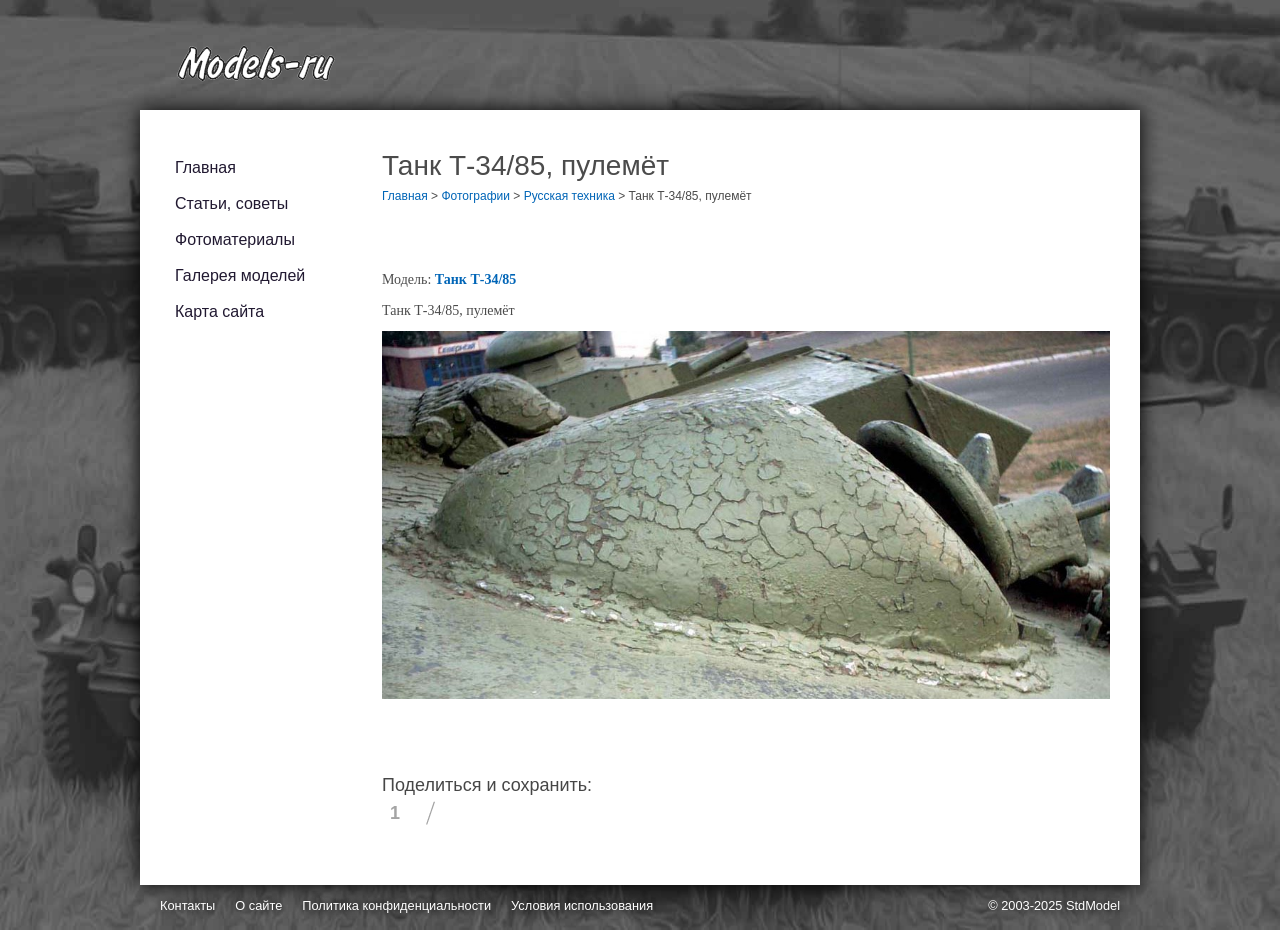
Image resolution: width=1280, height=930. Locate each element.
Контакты (187, 905)
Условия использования (582, 905)
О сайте (258, 905)
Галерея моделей (240, 275)
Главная (205, 167)
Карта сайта (219, 311)
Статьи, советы (231, 203)
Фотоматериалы (235, 239)
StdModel (1093, 905)
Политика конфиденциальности (396, 905)
